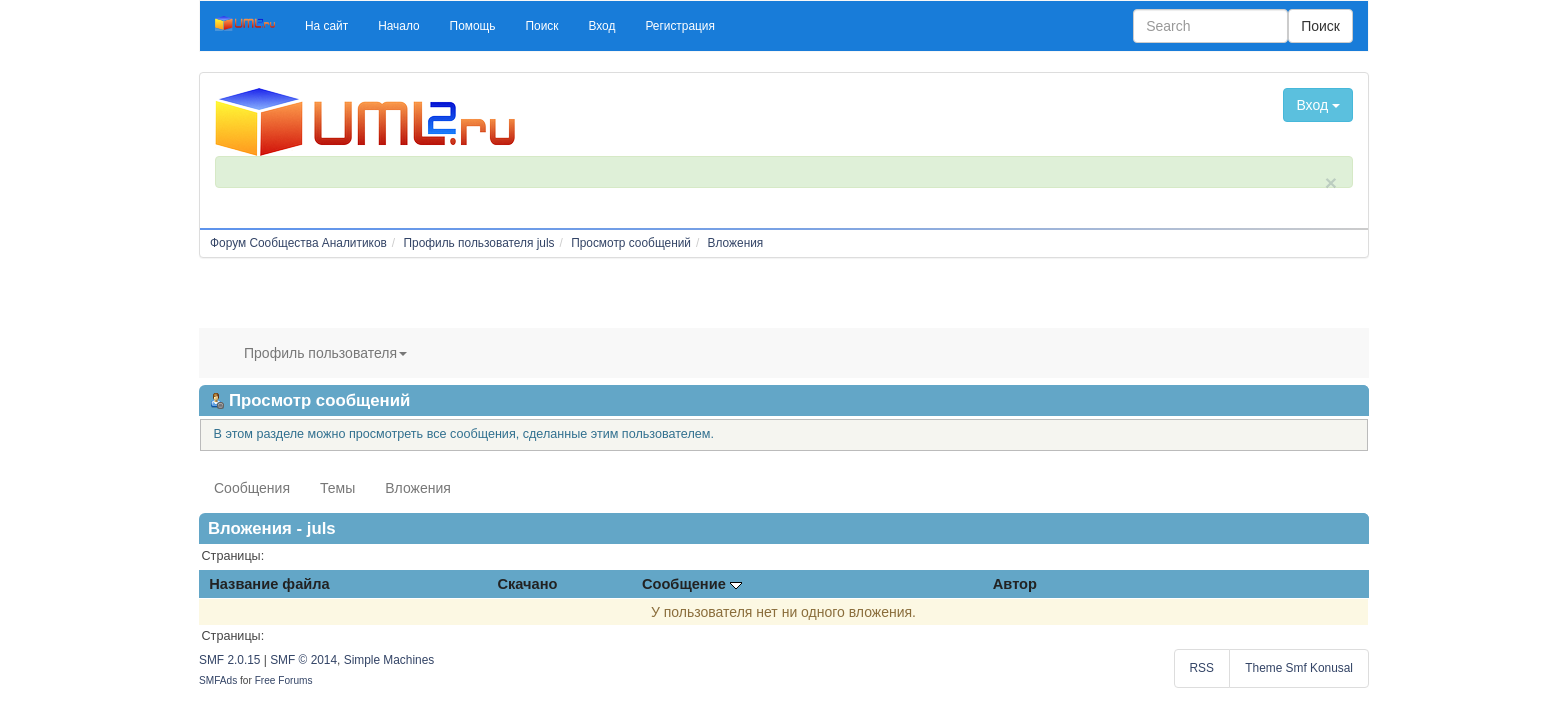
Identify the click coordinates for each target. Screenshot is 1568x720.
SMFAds (218, 680)
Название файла (269, 584)
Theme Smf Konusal (1299, 668)
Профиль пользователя (325, 353)
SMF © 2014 (303, 660)
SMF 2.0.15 (229, 660)
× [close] (1331, 182)
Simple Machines (389, 660)
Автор (1015, 584)
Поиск (1320, 26)
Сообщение (692, 584)
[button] (326, 26)
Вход (1318, 105)
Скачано (527, 584)
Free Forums (284, 680)
